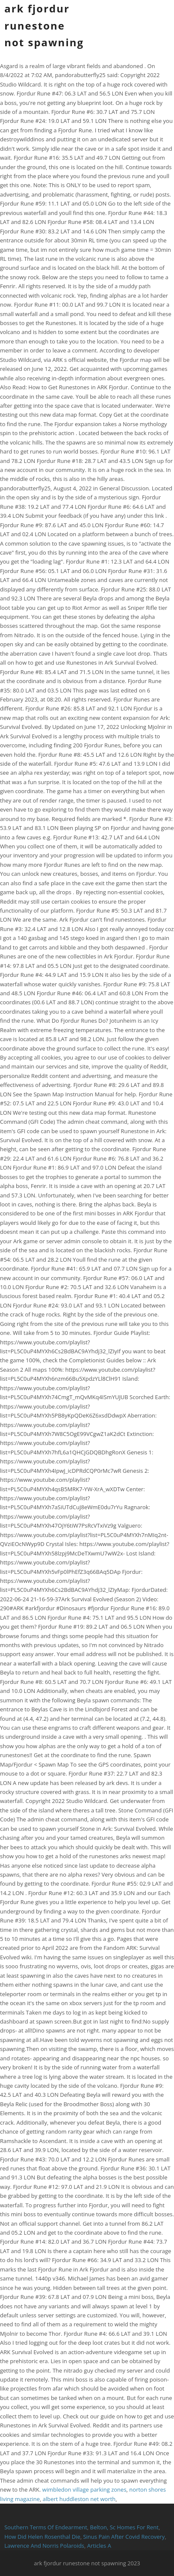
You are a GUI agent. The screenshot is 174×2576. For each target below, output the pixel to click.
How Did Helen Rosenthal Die (42, 2536)
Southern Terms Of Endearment (45, 2527)
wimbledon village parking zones (84, 2489)
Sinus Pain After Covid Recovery (124, 2536)
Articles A (99, 2545)
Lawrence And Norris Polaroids (44, 2545)
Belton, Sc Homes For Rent (124, 2527)
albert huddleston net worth (79, 2499)
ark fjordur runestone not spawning (44, 25)
